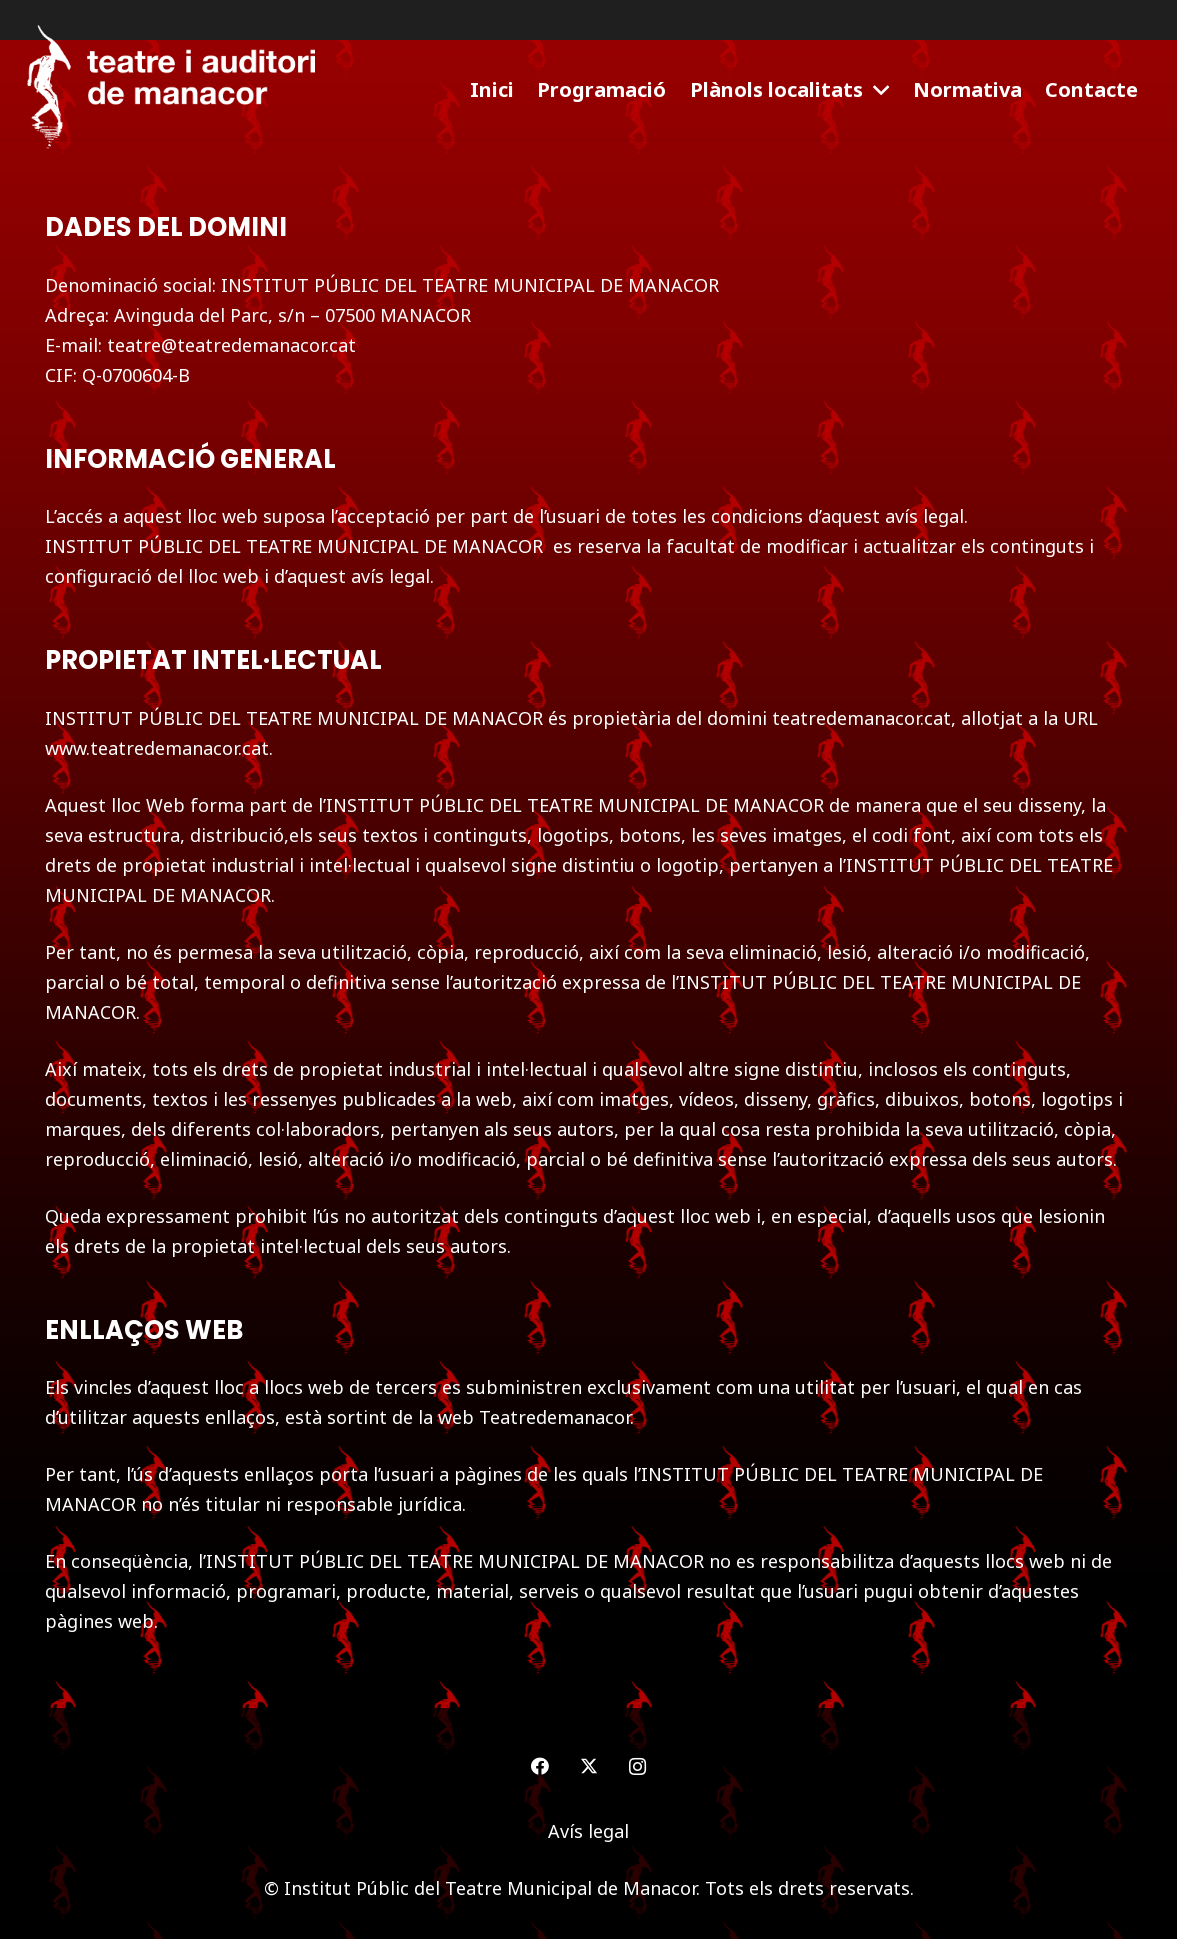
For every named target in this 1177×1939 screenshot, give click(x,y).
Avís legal (588, 1831)
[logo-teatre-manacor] (171, 90)
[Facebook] (539, 1766)
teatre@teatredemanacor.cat (231, 345)
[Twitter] (588, 1766)
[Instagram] (637, 1766)
